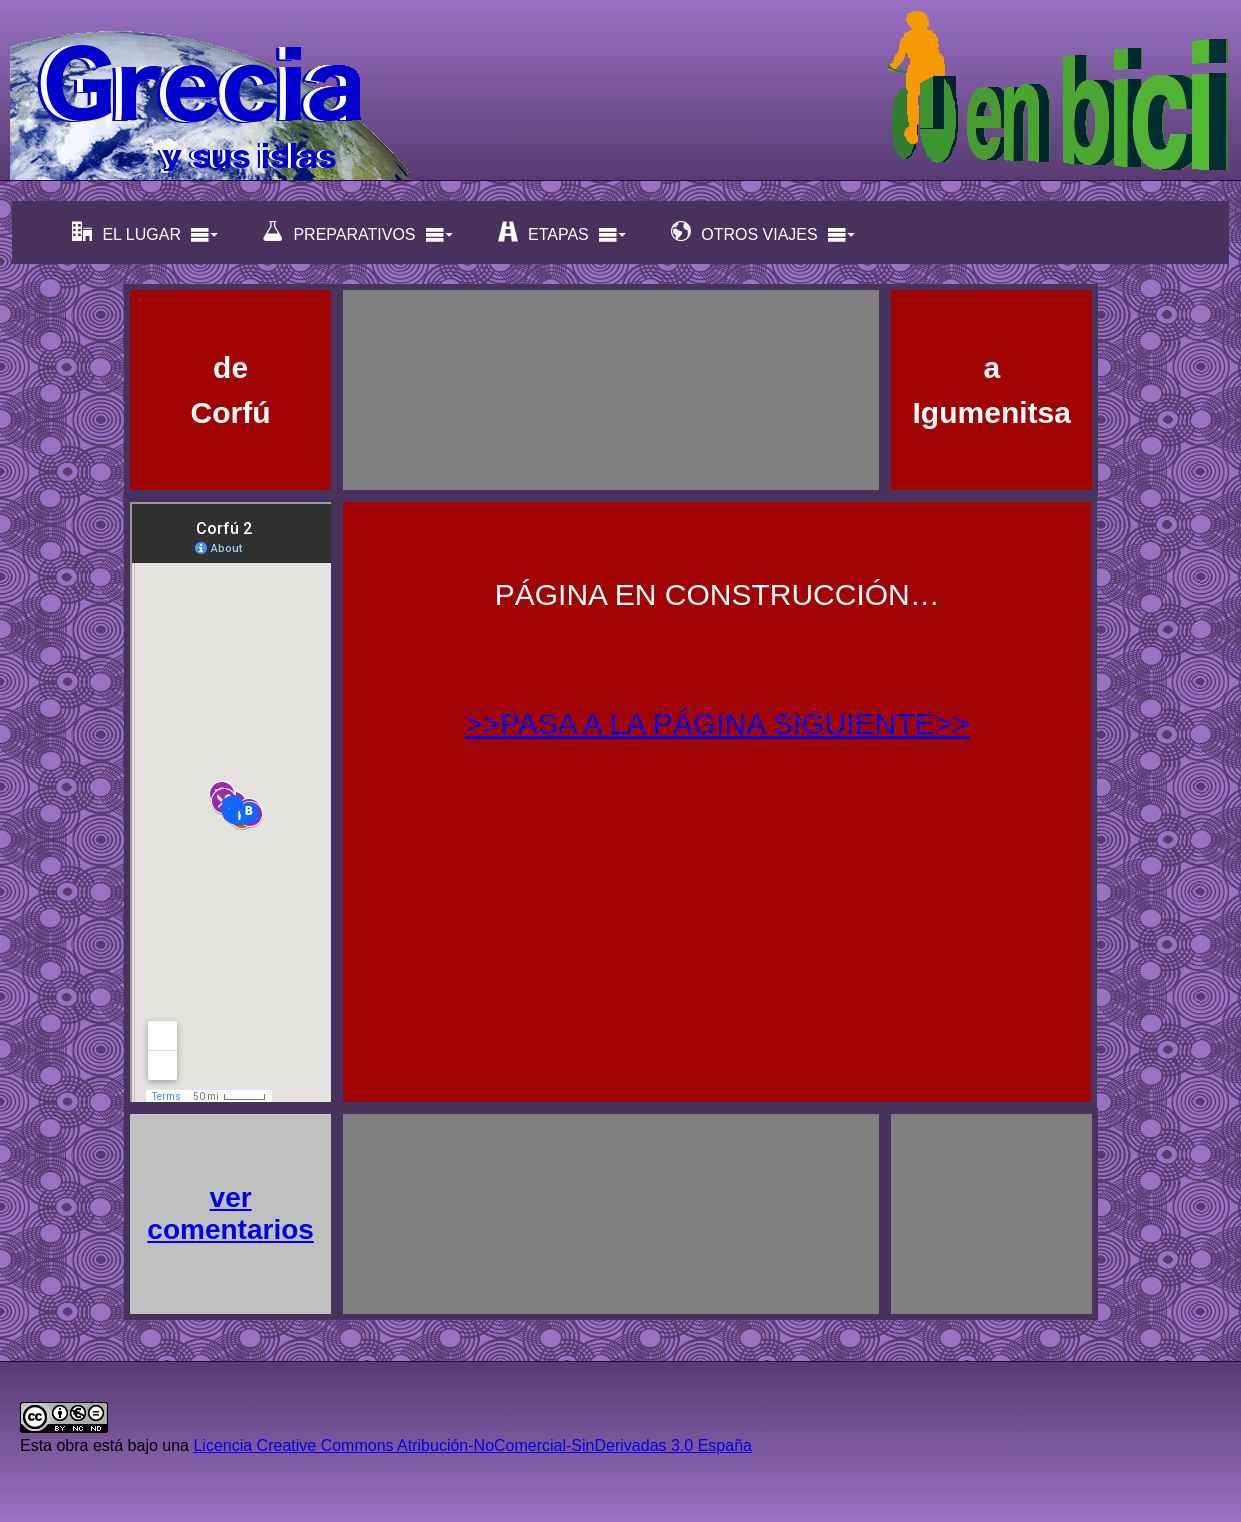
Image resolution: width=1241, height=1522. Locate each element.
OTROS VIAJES (763, 232)
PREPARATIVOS (358, 232)
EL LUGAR (145, 232)
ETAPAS (562, 232)
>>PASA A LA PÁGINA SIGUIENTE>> (717, 723)
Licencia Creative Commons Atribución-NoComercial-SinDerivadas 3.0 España (472, 1445)
